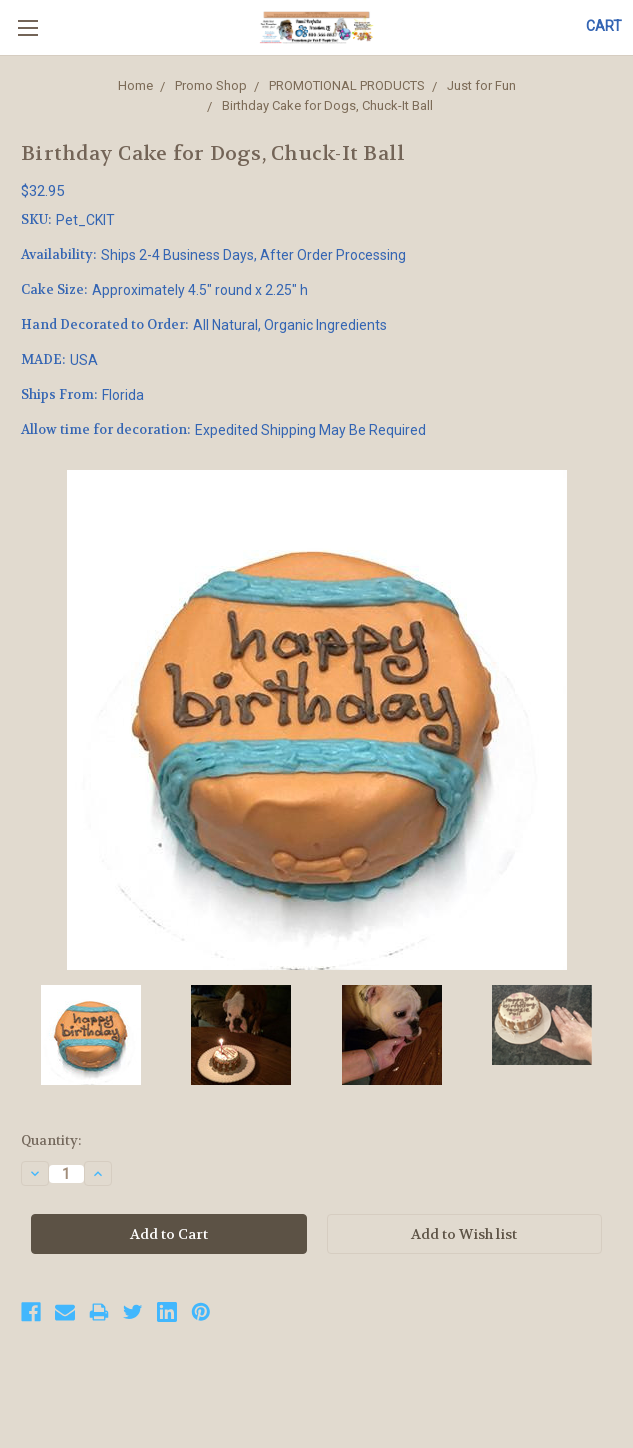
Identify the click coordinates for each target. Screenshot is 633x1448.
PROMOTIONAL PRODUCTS (347, 85)
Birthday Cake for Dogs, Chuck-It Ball (327, 105)
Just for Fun (481, 85)
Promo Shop (211, 85)
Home (135, 85)
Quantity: (51, 1140)
